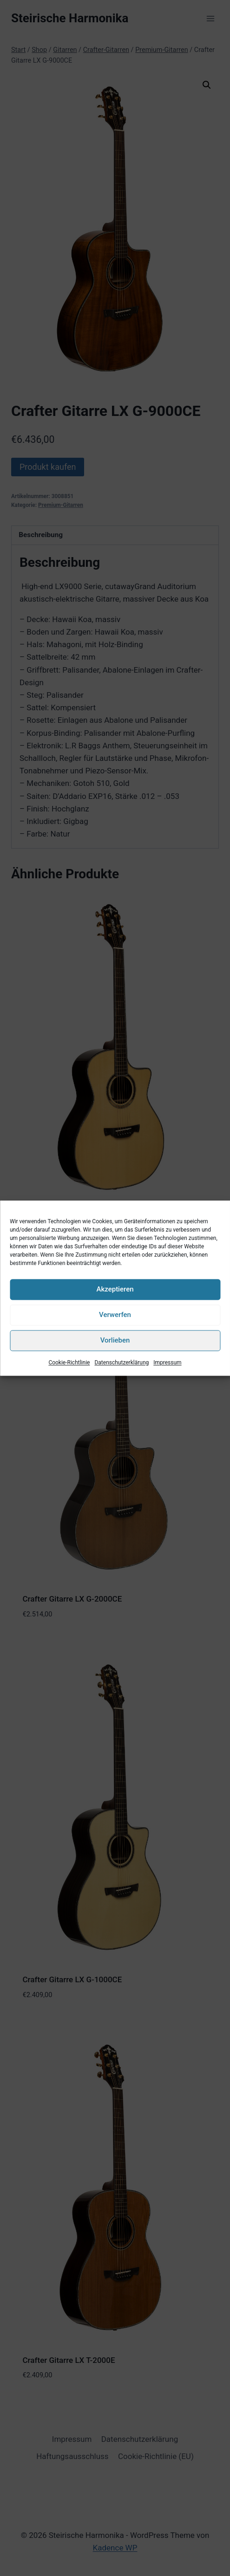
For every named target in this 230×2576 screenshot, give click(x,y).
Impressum (167, 1362)
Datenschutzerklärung (121, 1362)
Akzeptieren (114, 1289)
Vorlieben (115, 1340)
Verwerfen (115, 1315)
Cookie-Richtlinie (69, 1362)
